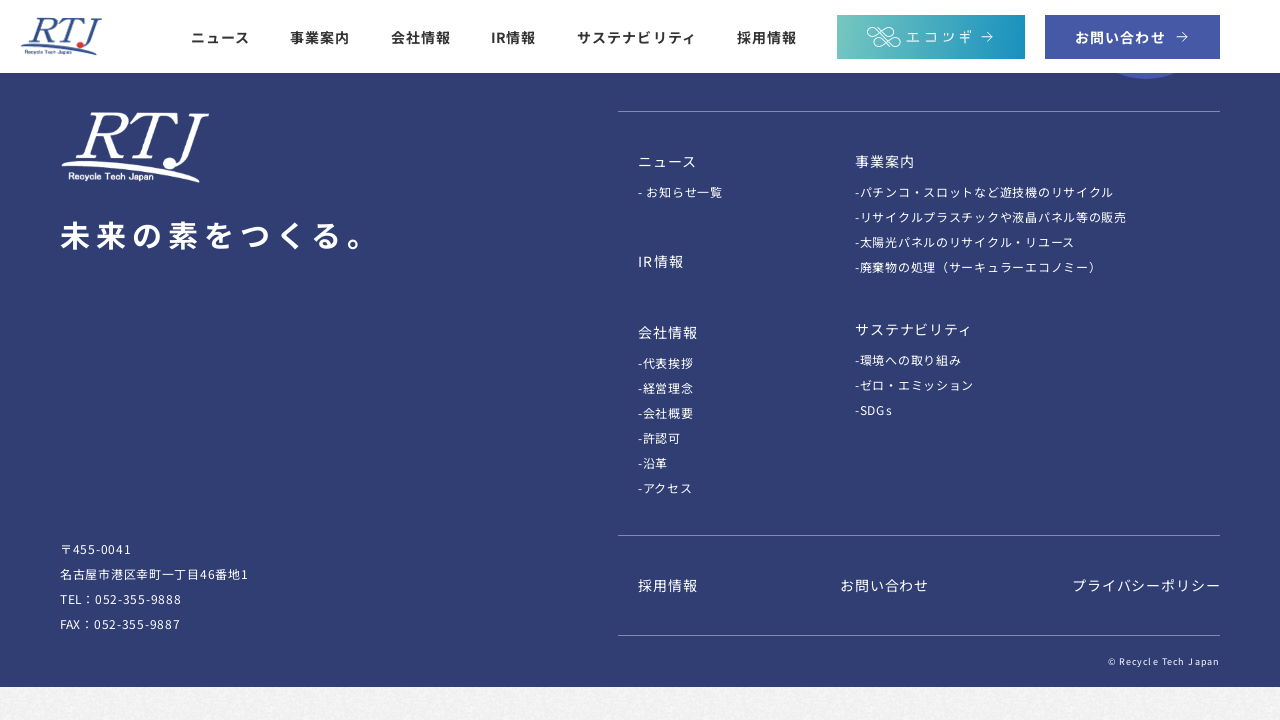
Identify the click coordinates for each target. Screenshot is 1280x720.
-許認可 (659, 437)
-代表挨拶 (666, 362)
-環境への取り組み (908, 359)
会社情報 (421, 36)
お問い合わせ (884, 585)
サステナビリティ (637, 36)
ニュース (220, 36)
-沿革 (653, 462)
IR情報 (513, 36)
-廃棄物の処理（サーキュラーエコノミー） (978, 266)
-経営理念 (666, 387)
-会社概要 (666, 412)
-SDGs (873, 409)
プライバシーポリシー (1146, 585)
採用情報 (767, 36)
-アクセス (665, 487)
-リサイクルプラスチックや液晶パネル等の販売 (991, 216)
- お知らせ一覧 (680, 191)
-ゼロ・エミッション (914, 384)
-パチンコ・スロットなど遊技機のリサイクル (984, 191)
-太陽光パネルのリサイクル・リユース (965, 241)
